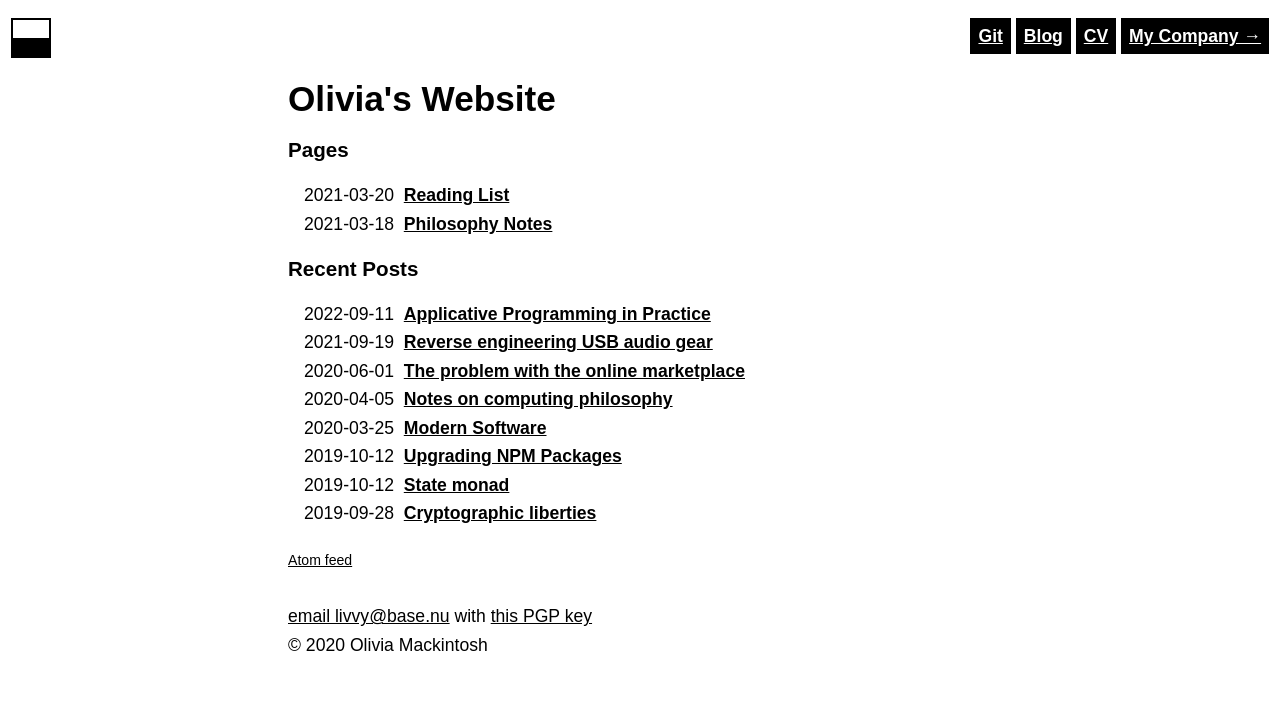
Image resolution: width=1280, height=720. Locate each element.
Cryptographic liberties (500, 513)
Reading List (457, 195)
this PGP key (541, 616)
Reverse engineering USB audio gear (558, 342)
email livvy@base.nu (369, 616)
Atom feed (320, 560)
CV (1096, 36)
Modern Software (475, 428)
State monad (457, 485)
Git (990, 36)
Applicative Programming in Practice (557, 314)
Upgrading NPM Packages (513, 456)
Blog (1043, 36)
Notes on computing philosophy (538, 399)
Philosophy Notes (478, 224)
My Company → (1195, 36)
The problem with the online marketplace (574, 371)
